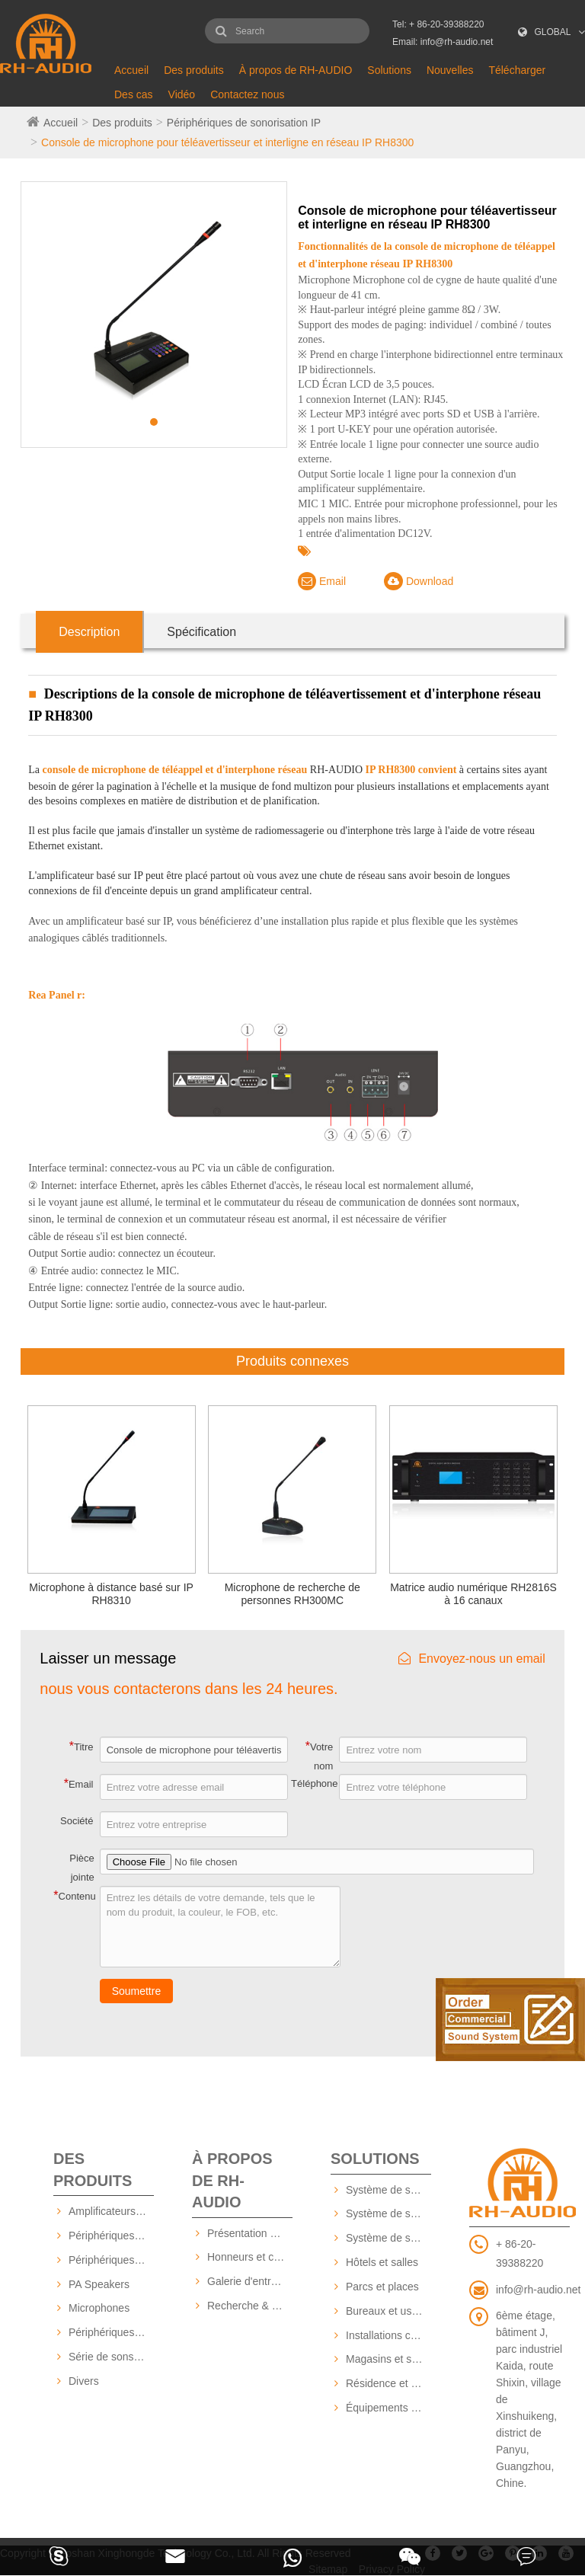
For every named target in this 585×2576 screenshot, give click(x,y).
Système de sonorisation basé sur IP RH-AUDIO (388, 2238)
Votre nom (319, 1756)
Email (322, 581)
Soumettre (136, 1991)
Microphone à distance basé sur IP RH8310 (111, 1593)
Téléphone (314, 1783)
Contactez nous (247, 94)
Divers (84, 2381)
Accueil (131, 70)
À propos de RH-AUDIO (296, 70)
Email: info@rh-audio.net (442, 42)
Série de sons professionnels (111, 2357)
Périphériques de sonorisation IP (244, 123)
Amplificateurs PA (110, 2211)
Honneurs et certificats (249, 2257)
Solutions (389, 70)
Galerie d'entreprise (249, 2281)
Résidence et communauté (388, 2383)
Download (418, 581)
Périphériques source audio (111, 2332)
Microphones (99, 2308)
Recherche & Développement (249, 2306)
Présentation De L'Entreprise (249, 2233)
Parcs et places (382, 2286)
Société (76, 1821)
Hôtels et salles (382, 2262)
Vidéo (182, 94)
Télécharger (516, 70)
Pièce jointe (81, 1867)
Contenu (74, 1895)
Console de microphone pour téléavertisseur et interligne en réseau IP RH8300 (227, 142)
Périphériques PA (110, 2260)
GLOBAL (553, 32)
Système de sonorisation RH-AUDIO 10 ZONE (388, 2190)
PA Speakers (99, 2284)
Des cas (133, 94)
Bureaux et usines (388, 2311)
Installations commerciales (388, 2335)
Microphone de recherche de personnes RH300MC (292, 1593)
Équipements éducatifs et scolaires (388, 2408)
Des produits (194, 70)
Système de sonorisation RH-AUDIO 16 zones (388, 2213)
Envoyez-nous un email (471, 1658)
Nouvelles (450, 70)
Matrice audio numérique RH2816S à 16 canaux (473, 1593)
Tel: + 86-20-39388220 (438, 24)
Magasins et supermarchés (388, 2359)
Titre (81, 1746)
